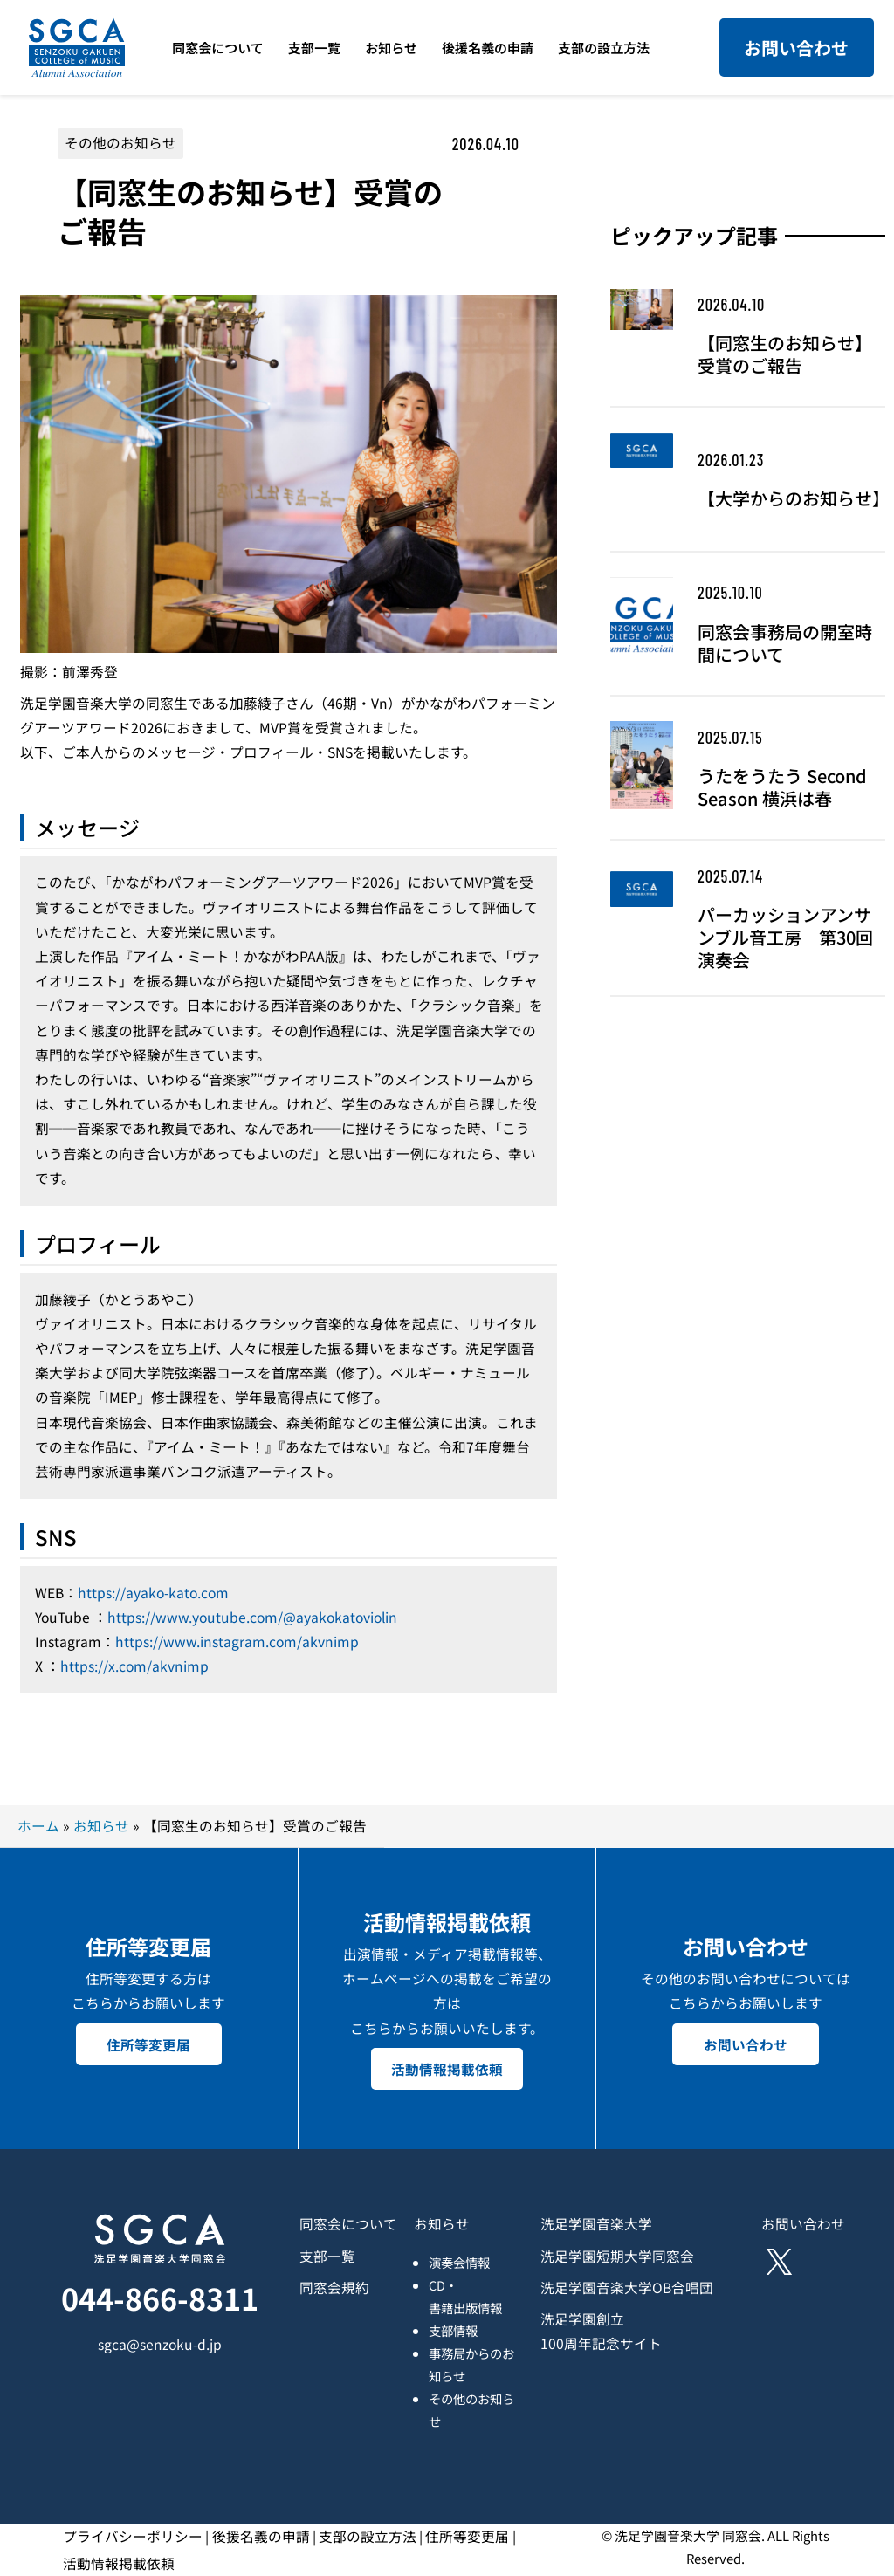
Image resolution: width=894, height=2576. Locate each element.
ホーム (38, 1826)
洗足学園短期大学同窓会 (617, 2256)
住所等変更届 (148, 2043)
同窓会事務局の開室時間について (785, 643)
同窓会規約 (334, 2287)
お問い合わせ (796, 47)
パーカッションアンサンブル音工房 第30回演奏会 (785, 937)
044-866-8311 (159, 2297)
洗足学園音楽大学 (596, 2224)
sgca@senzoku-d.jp (160, 2344)
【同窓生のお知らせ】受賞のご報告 (785, 354)
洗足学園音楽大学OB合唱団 (626, 2287)
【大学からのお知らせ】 (791, 498)
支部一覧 (327, 2256)
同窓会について (348, 2224)
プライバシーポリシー (133, 2536)
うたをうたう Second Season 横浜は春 (782, 787)
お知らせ (101, 1826)
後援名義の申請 (261, 2536)
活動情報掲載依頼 (447, 2068)
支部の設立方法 (367, 2536)
